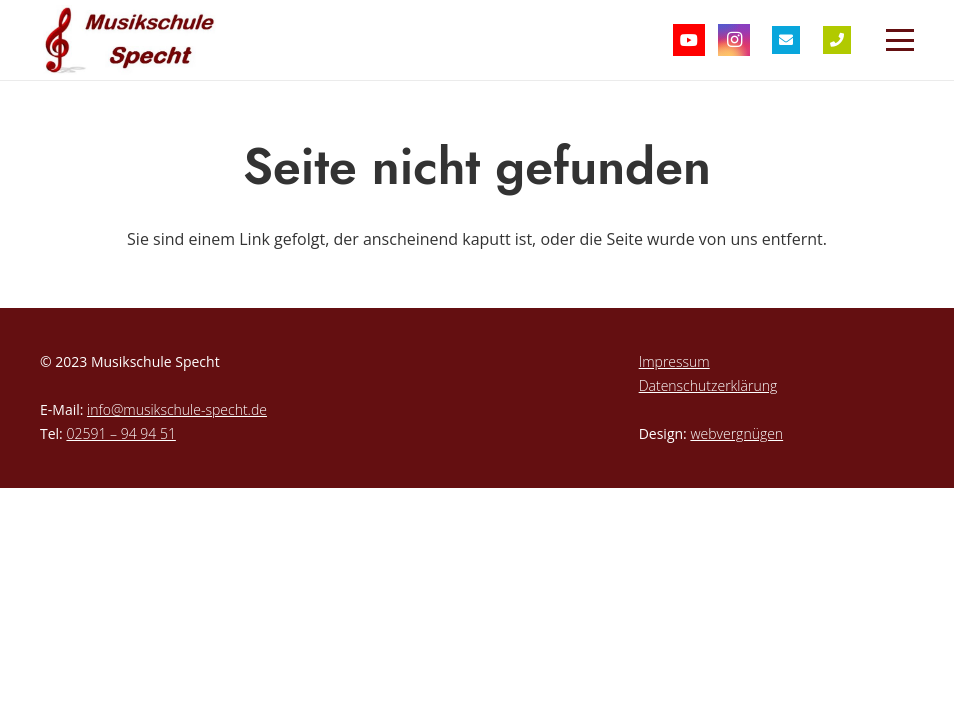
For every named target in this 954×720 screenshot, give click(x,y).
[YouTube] (689, 40)
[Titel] (786, 40)
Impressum (674, 361)
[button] (900, 40)
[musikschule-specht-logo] (134, 40)
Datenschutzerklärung (708, 385)
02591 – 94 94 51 (120, 433)
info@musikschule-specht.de (177, 409)
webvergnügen (736, 433)
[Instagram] (734, 40)
